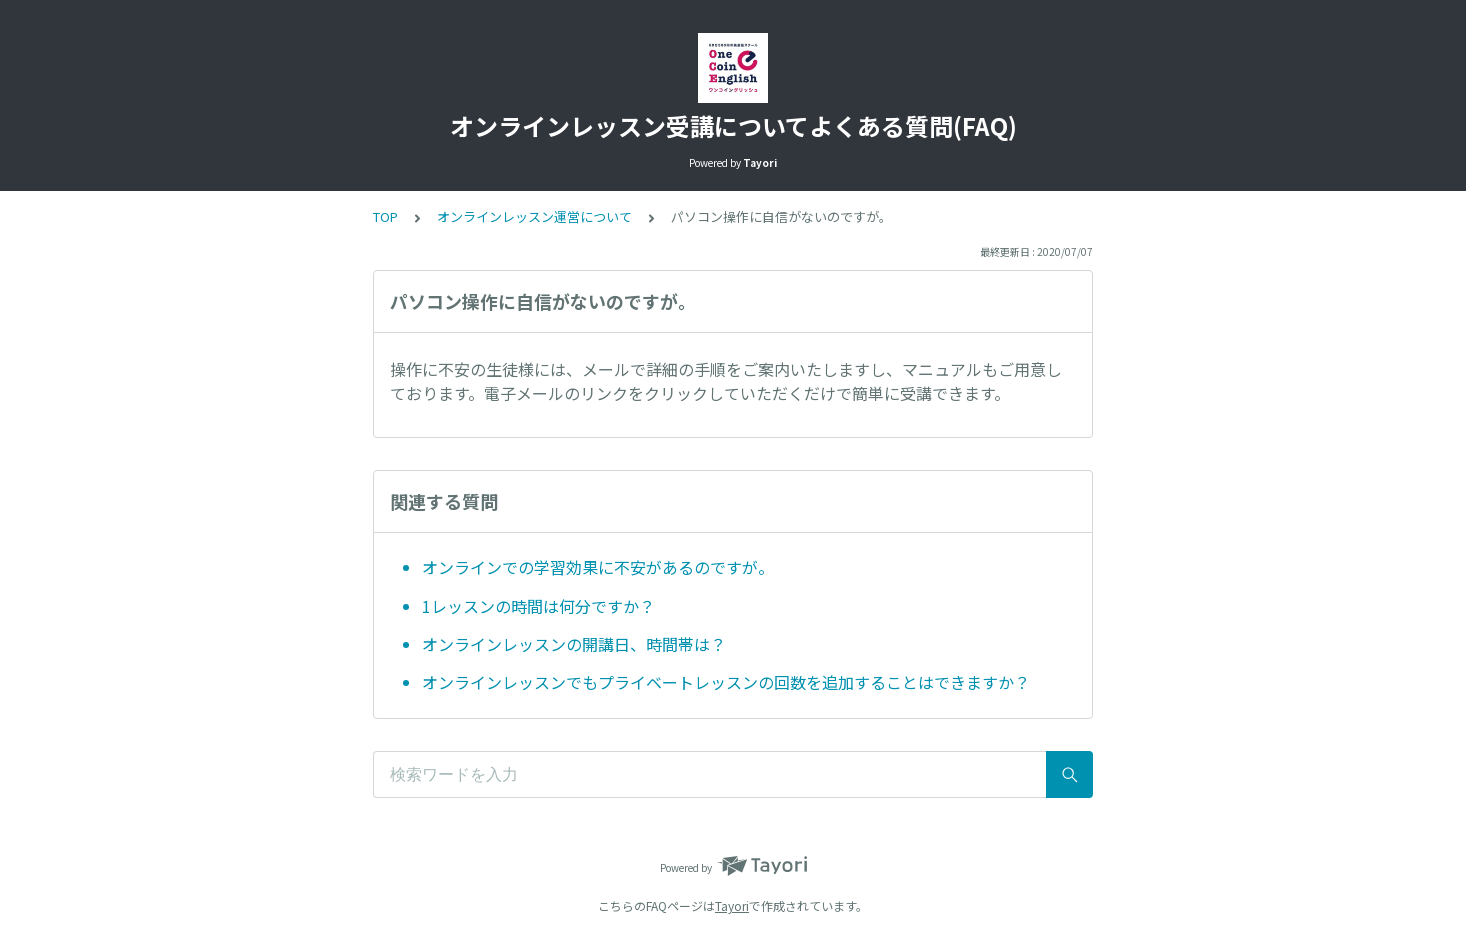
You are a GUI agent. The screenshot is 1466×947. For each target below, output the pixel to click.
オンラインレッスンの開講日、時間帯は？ (574, 644)
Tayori (732, 905)
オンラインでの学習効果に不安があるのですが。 (598, 567)
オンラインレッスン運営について (534, 216)
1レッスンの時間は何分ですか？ (538, 606)
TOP (385, 216)
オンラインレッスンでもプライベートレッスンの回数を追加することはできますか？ (726, 682)
